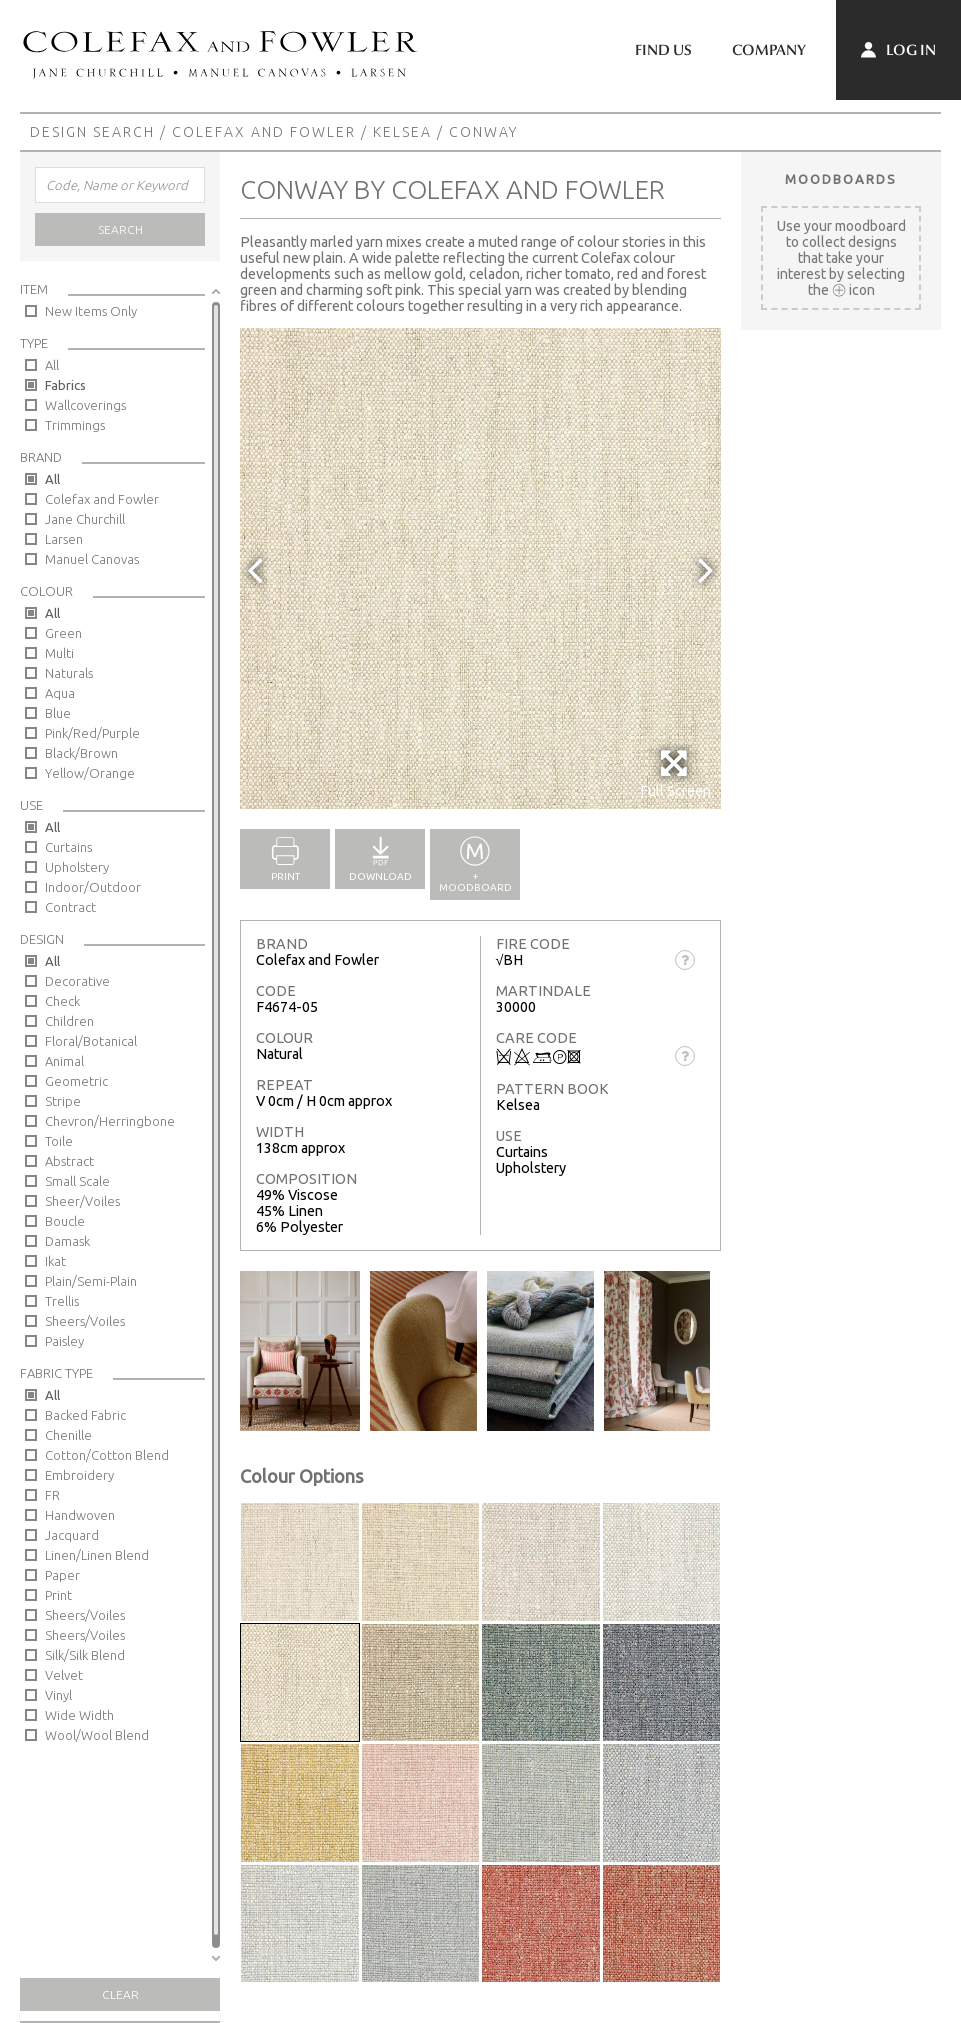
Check (62, 1001)
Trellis (62, 1301)
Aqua (60, 693)
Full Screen (675, 773)
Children (69, 1021)
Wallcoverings (85, 405)
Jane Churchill (85, 519)
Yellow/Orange (90, 773)
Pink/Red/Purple (92, 733)
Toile (59, 1141)
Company (769, 50)
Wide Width (79, 1715)
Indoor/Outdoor (93, 887)
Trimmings (75, 425)
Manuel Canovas (92, 559)
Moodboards (841, 179)
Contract (70, 907)
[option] (480, 568)
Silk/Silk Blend (85, 1655)
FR (52, 1495)
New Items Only (91, 311)
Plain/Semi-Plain (91, 1281)
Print (58, 1595)
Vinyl (58, 1695)
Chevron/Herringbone (110, 1121)
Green (63, 633)
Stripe (63, 1101)
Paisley (64, 1341)
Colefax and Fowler (264, 132)
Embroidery (79, 1475)
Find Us (663, 50)
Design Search (92, 132)
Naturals (69, 673)
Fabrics (65, 385)
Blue (58, 713)
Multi (59, 653)
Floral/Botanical (91, 1041)
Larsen (64, 539)
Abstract (69, 1161)
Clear (120, 1994)
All (52, 365)
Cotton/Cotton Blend (107, 1455)
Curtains (68, 847)
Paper (62, 1575)
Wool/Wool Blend (97, 1735)
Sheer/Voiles (82, 1201)
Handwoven (80, 1515)
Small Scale (77, 1181)
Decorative (77, 981)
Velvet (64, 1675)
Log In (898, 50)
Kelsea (402, 132)
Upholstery (77, 867)
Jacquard (72, 1535)
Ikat (55, 1261)
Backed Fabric (85, 1415)
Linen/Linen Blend (97, 1555)
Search (120, 229)
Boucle (65, 1221)
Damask (67, 1241)
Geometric (76, 1081)
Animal (64, 1061)
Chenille (68, 1435)
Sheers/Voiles (85, 1321)
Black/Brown (81, 753)
